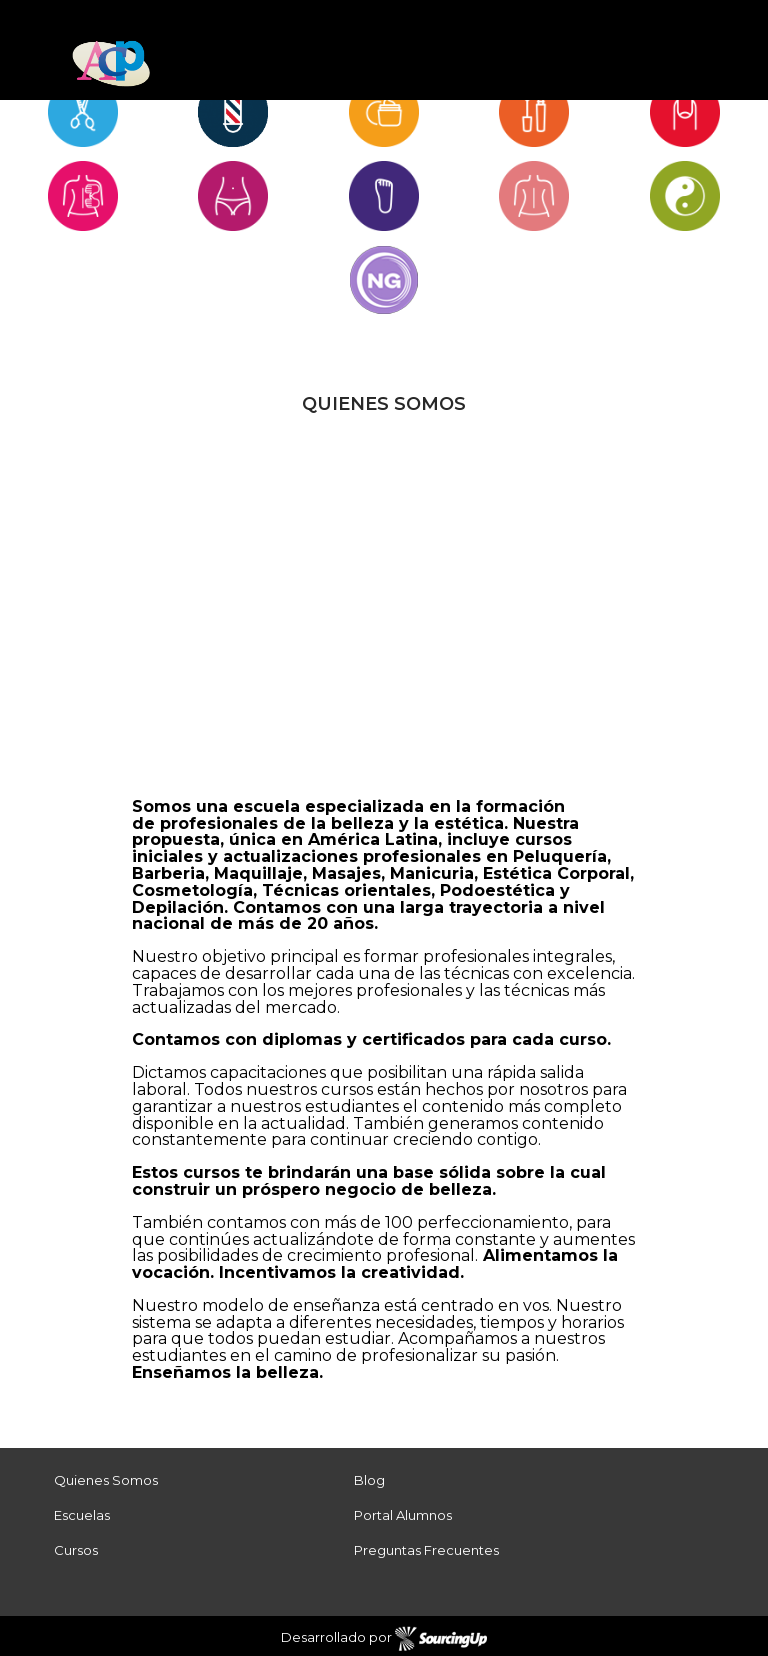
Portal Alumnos (403, 1515)
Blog (369, 1480)
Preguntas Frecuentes (426, 1550)
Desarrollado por (384, 1639)
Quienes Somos (106, 1480)
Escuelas (82, 1515)
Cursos (76, 1550)
